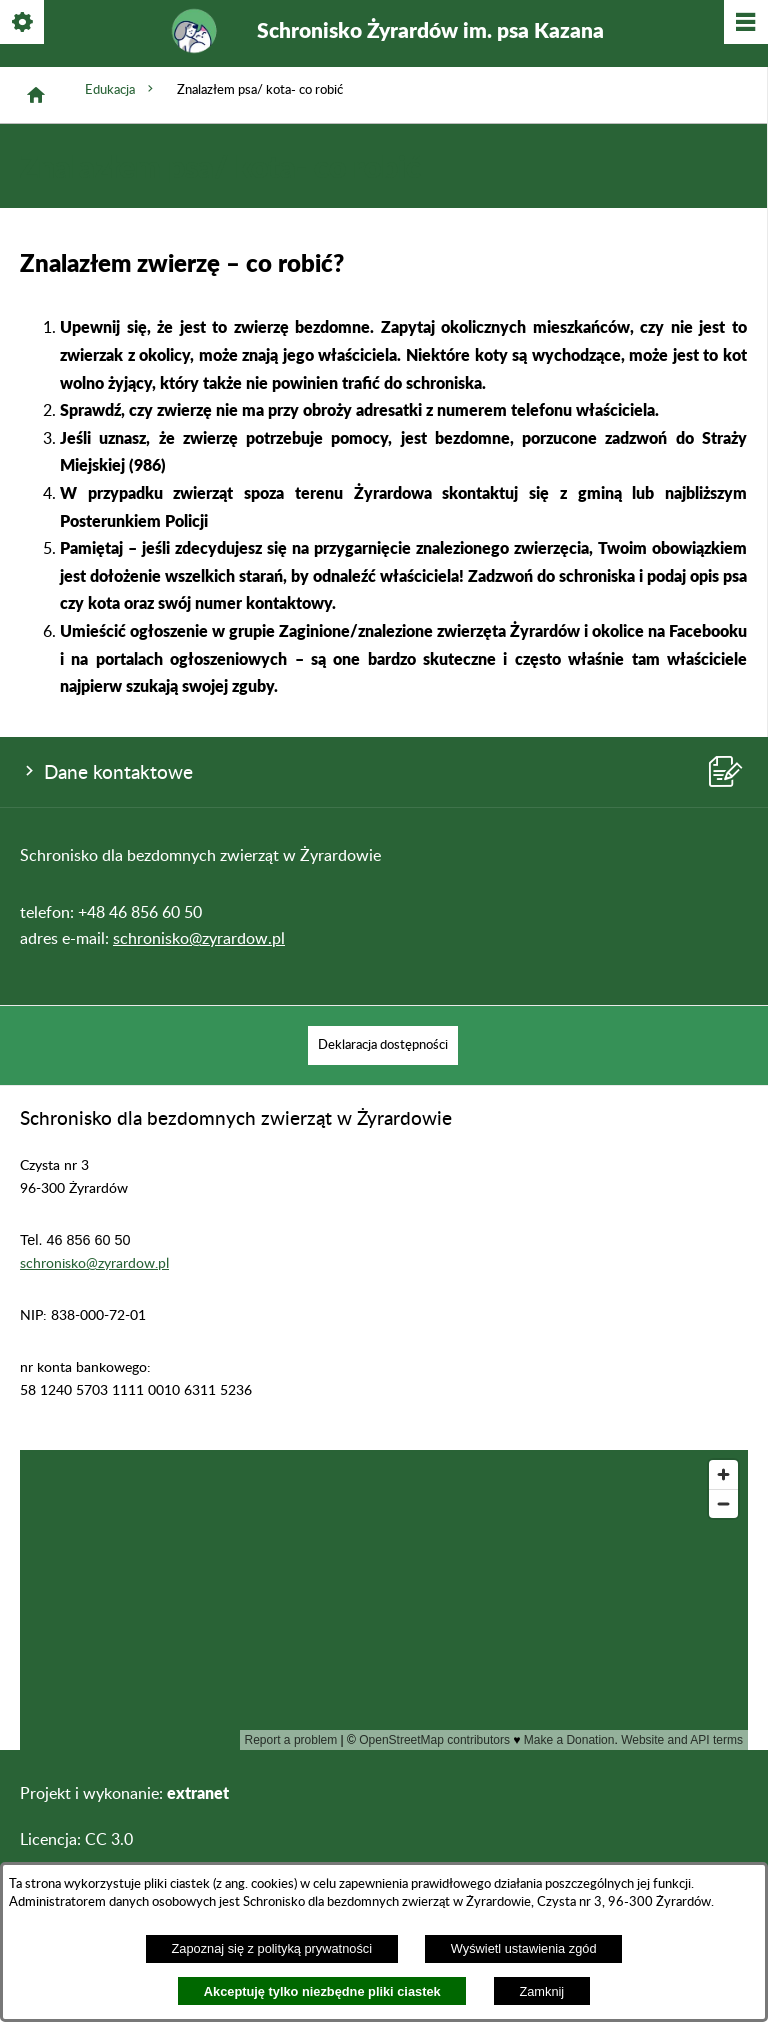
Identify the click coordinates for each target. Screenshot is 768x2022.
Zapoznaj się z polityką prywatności (271, 1948)
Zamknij (541, 1991)
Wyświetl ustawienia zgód (524, 1948)
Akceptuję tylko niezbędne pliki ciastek (322, 1991)
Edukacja (121, 89)
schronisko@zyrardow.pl (199, 939)
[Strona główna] (36, 95)
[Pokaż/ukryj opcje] (23, 23)
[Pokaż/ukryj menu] (744, 23)
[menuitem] (383, 1045)
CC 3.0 (109, 1840)
